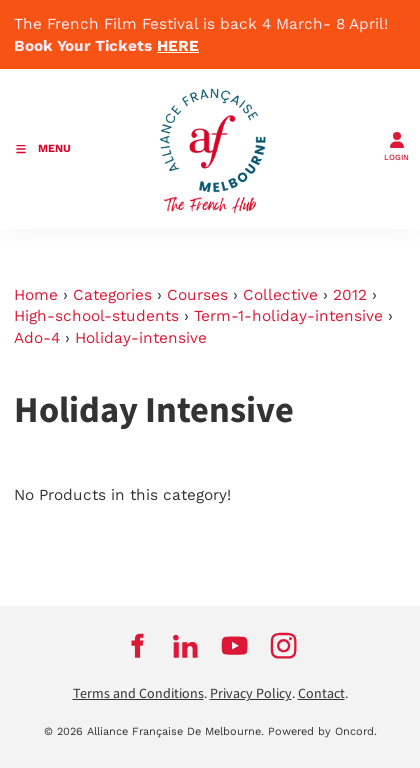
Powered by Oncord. (322, 731)
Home (36, 295)
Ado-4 (37, 338)
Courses (197, 295)
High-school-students (96, 316)
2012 (350, 295)
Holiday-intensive (141, 338)
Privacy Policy (251, 694)
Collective (280, 295)
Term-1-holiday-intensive (288, 316)
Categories (112, 295)
